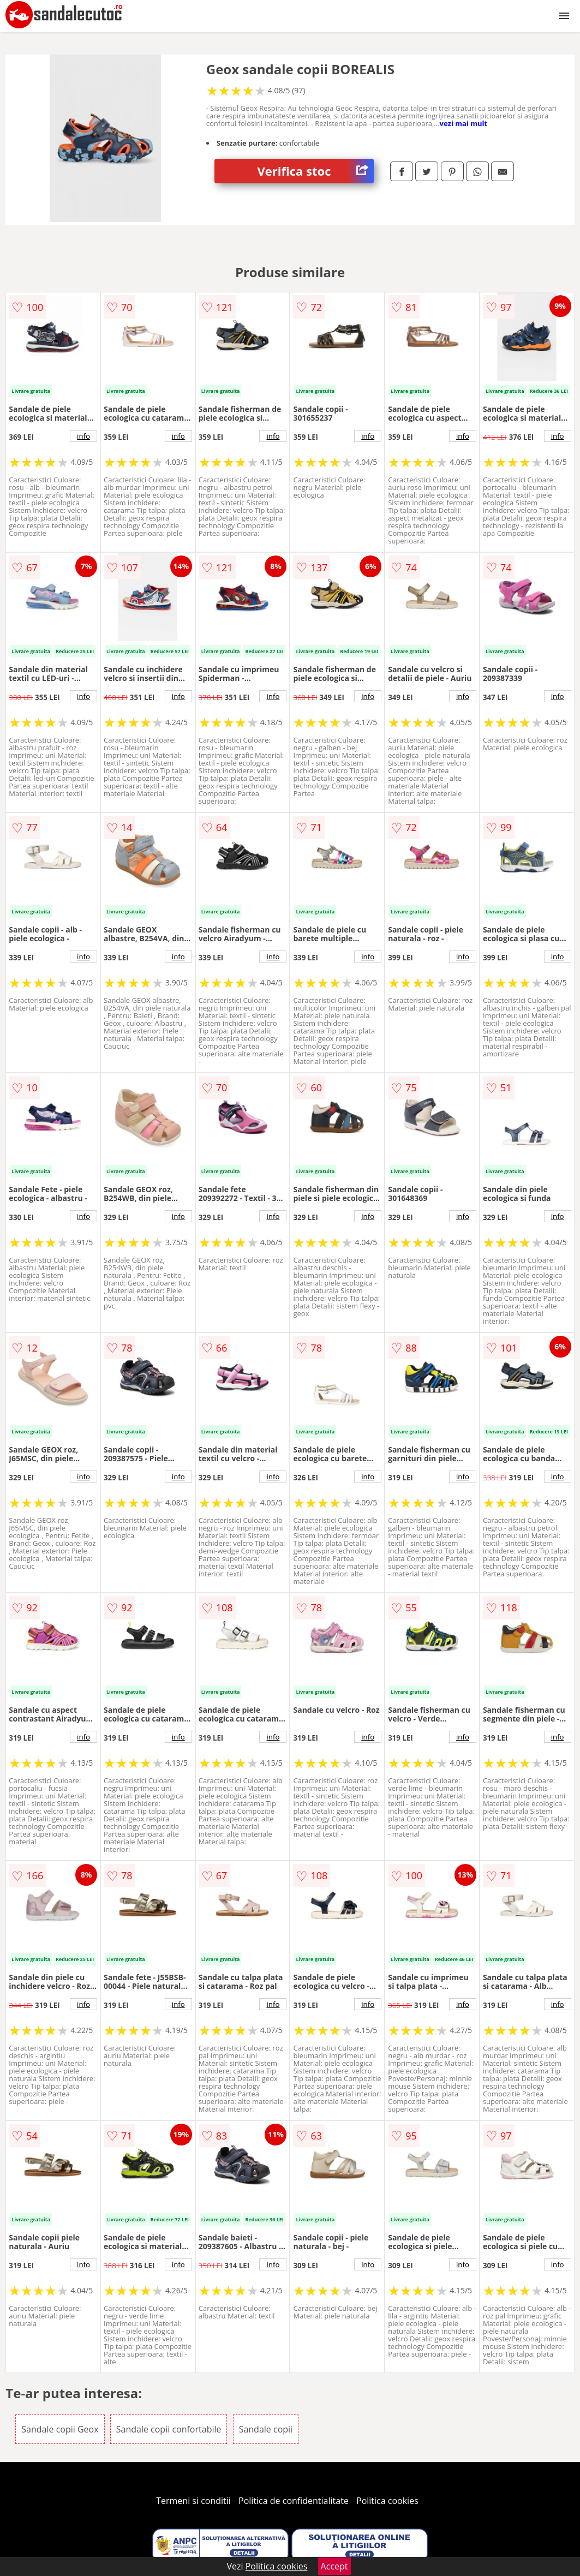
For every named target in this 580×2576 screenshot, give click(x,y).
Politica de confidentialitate (293, 2501)
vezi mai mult (464, 123)
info (83, 436)
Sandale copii (266, 2429)
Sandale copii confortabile (169, 2429)
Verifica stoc (316, 171)
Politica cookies (387, 2501)
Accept (334, 2566)
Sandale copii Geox (59, 2429)
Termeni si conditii (193, 2501)
